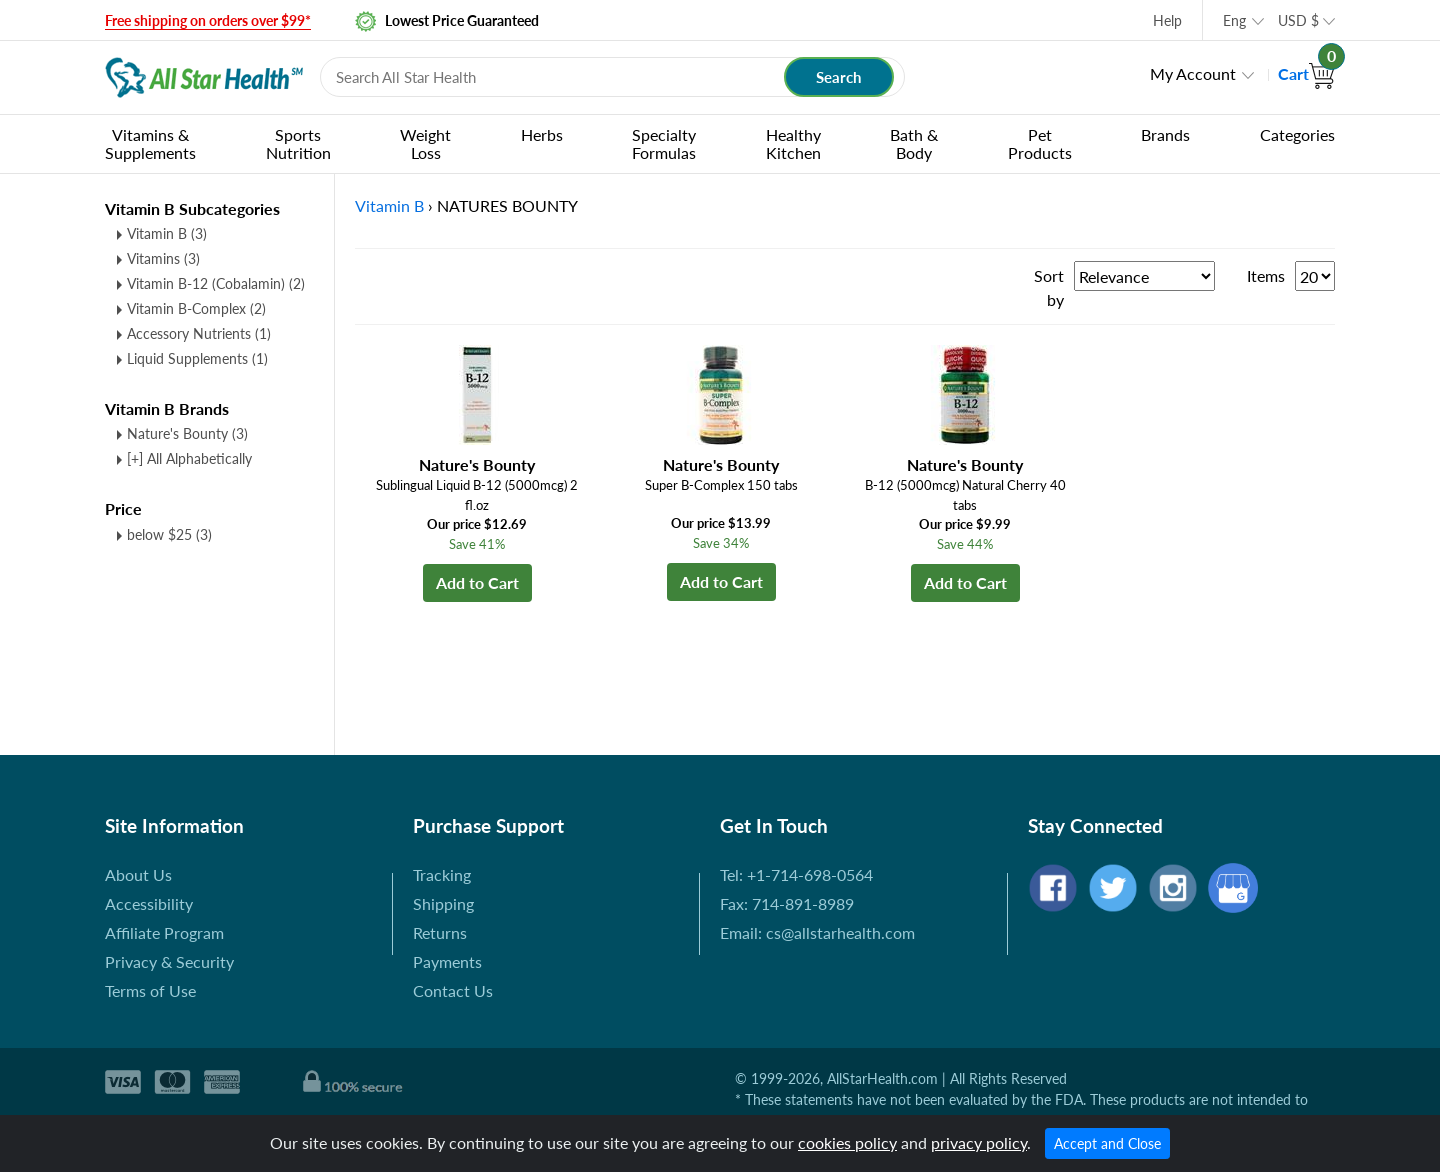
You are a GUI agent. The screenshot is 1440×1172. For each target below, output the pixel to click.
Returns (440, 932)
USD (1298, 20)
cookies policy (847, 1142)
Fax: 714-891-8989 (787, 903)
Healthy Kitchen (793, 143)
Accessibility (149, 903)
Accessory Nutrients (199, 333)
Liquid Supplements (197, 358)
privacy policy (979, 1142)
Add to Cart (477, 582)
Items (1266, 275)
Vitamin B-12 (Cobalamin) (216, 283)
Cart (1306, 73)
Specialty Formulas (664, 143)
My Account (1193, 73)
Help (1167, 20)
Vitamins (163, 258)
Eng (1234, 20)
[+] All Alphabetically (189, 458)
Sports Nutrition (298, 143)
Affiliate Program (164, 932)
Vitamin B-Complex (196, 308)
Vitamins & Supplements (150, 143)
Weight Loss (425, 143)
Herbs (542, 134)
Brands (1165, 134)
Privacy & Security (169, 961)
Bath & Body (914, 143)
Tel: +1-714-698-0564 (796, 874)
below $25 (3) (169, 534)
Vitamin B (167, 233)
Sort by (1049, 287)
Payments (447, 961)
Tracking (442, 874)
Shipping (443, 903)
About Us (138, 874)
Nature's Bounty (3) (187, 433)
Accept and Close (1107, 1143)
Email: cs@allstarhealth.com (817, 932)
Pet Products (1040, 143)
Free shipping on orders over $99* (208, 20)
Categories (1297, 134)
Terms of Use (150, 990)
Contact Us (453, 990)
